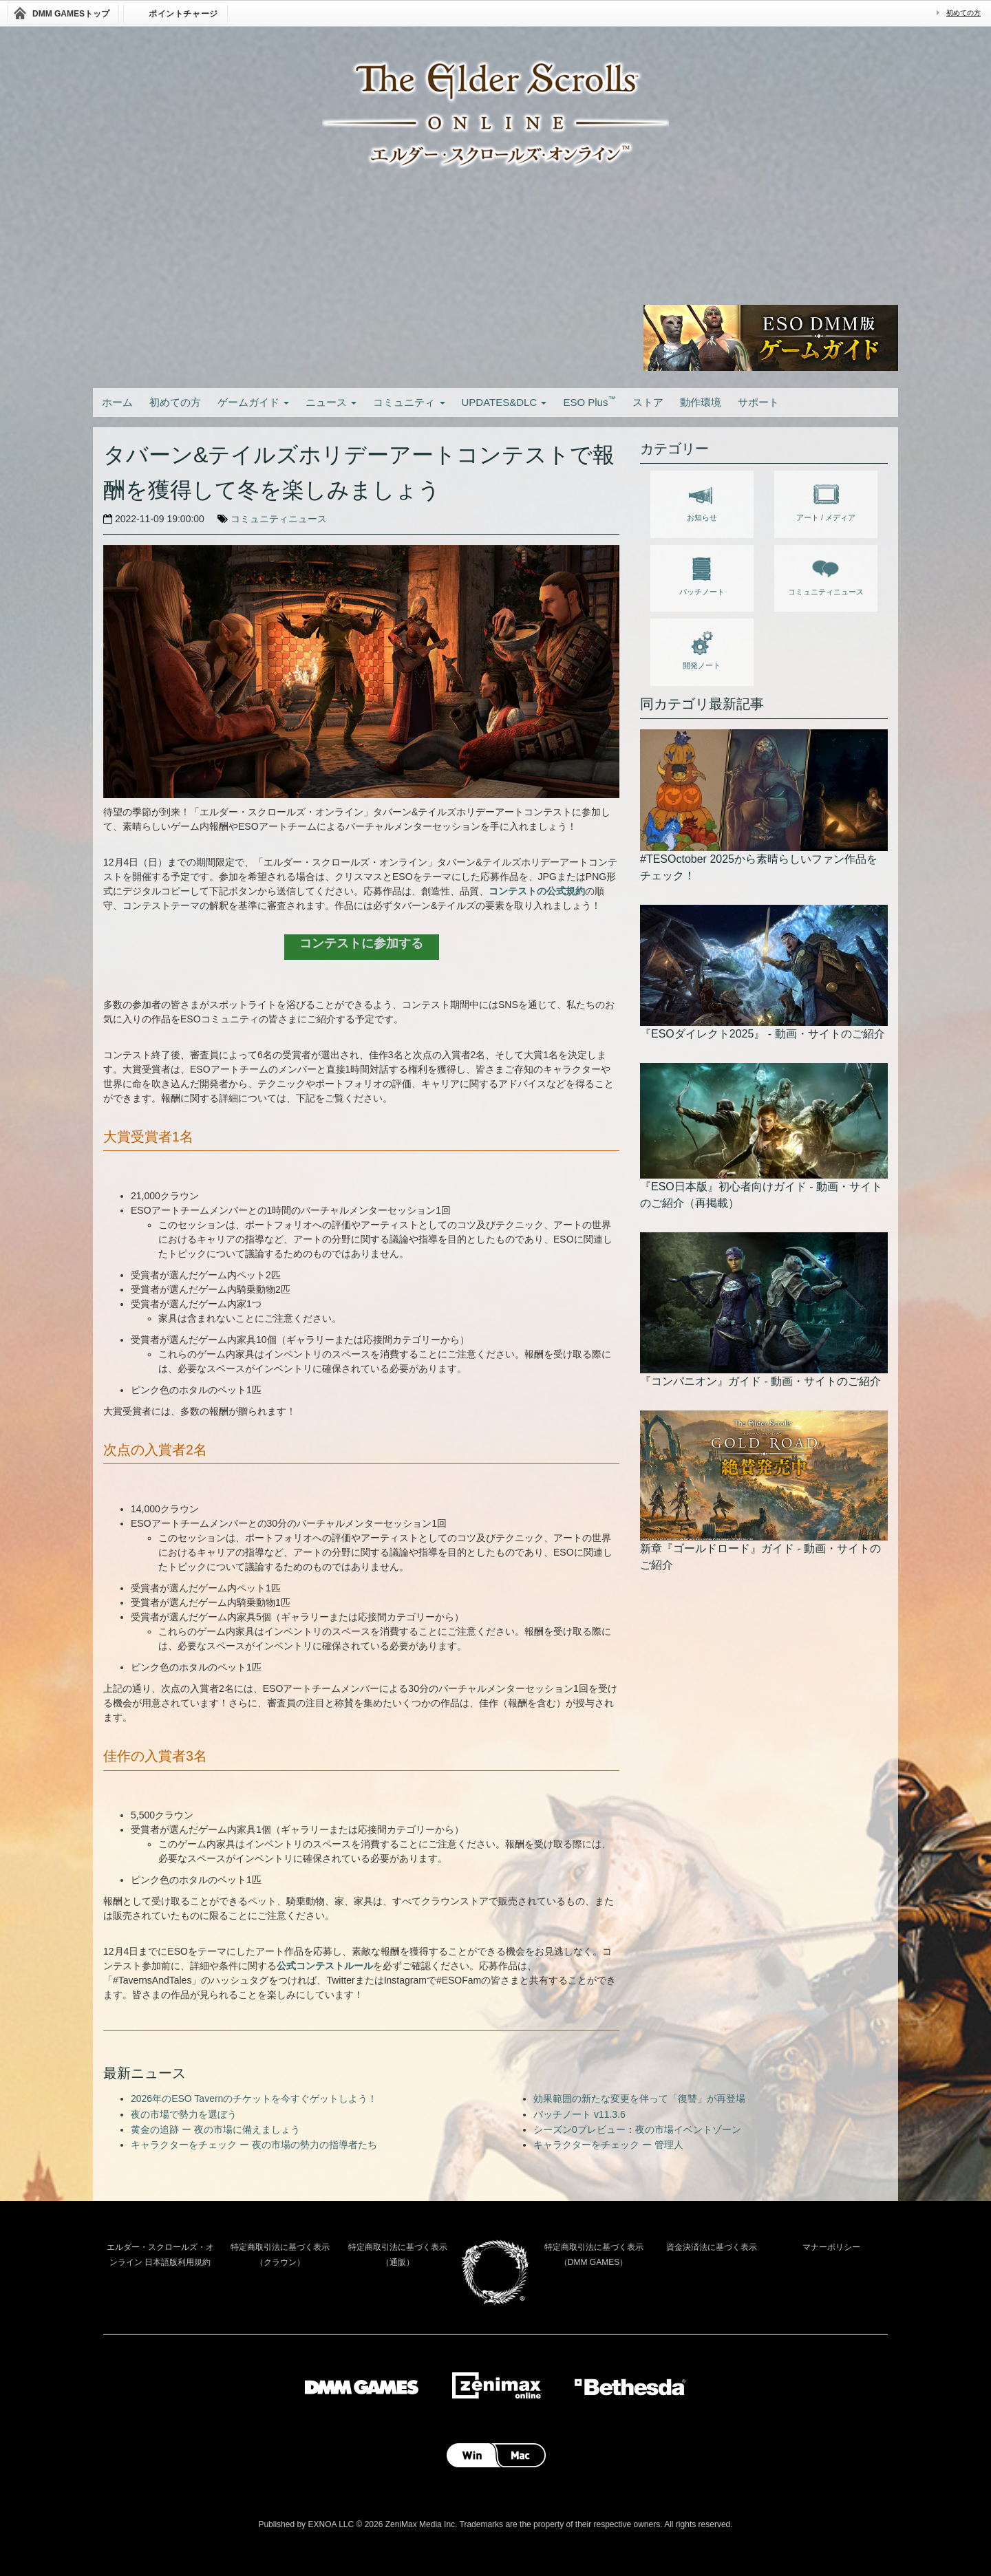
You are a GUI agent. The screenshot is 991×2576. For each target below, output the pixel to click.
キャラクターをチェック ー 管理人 (608, 2144)
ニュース (331, 402)
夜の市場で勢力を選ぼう (184, 2114)
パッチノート (702, 574)
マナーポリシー (831, 2247)
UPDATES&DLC (504, 402)
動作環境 (700, 402)
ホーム (117, 402)
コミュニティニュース (279, 518)
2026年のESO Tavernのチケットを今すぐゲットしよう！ (254, 2098)
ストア (647, 402)
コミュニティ (409, 402)
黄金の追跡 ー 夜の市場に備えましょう (215, 2129)
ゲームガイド (253, 402)
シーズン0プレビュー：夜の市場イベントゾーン (637, 2129)
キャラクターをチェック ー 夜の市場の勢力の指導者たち (254, 2144)
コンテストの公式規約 (537, 891)
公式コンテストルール (325, 1965)
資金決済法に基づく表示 (711, 2247)
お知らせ (702, 499)
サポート (758, 402)
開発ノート (702, 647)
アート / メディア (825, 499)
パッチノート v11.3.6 (579, 2114)
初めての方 (963, 13)
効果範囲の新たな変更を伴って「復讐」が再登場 (639, 2098)
